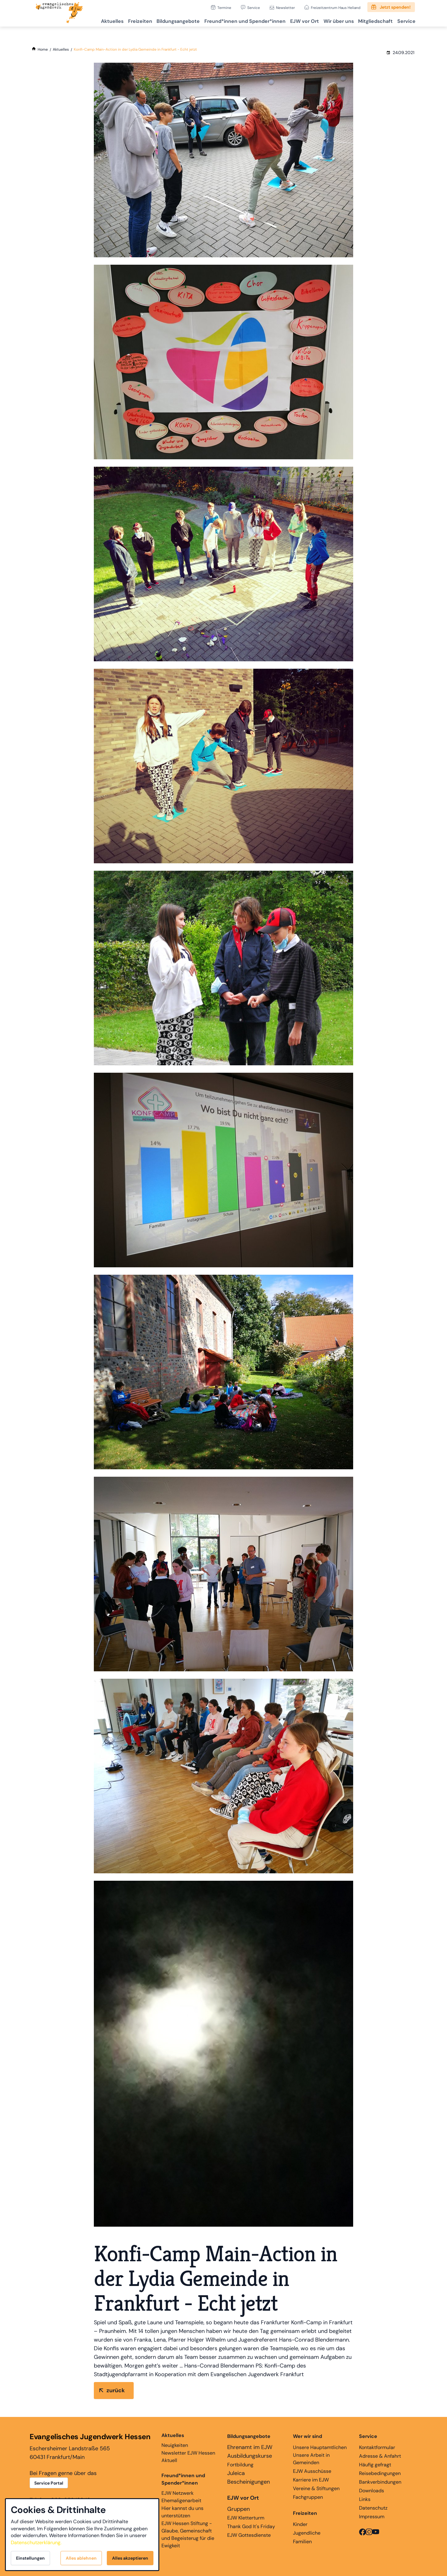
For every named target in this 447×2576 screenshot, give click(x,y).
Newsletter (285, 7)
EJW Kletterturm (245, 2518)
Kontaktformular (377, 2447)
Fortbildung (240, 2464)
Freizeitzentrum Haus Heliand (336, 7)
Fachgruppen (308, 2497)
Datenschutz (373, 2508)
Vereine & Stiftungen (316, 2488)
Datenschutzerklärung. (36, 2542)
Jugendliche (306, 2533)
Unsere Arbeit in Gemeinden (311, 2459)
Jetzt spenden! (395, 7)
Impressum (371, 2516)
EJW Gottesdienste (249, 2535)
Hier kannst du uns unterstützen (182, 2512)
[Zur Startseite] (59, 13)
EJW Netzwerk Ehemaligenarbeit (181, 2497)
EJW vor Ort (294, 20)
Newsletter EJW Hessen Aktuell (188, 2457)
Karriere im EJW (311, 2480)
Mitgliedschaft (370, 20)
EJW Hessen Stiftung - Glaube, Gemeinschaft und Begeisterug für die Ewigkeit (187, 2534)
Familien (302, 2541)
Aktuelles (90, 20)
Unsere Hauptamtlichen (320, 2447)
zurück (116, 2390)
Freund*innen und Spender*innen (183, 2479)
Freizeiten (121, 20)
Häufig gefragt (375, 2464)
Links (364, 2499)
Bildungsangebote (162, 20)
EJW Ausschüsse (312, 2471)
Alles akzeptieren (130, 2558)
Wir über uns (331, 20)
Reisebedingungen (380, 2473)
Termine (224, 7)
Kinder (300, 2524)
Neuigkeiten (174, 2440)
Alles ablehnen (81, 2558)
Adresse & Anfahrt (380, 2456)
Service (253, 7)
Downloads (371, 2490)
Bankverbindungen (380, 2482)
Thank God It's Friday (251, 2526)
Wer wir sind (307, 2436)
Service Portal (48, 2483)
